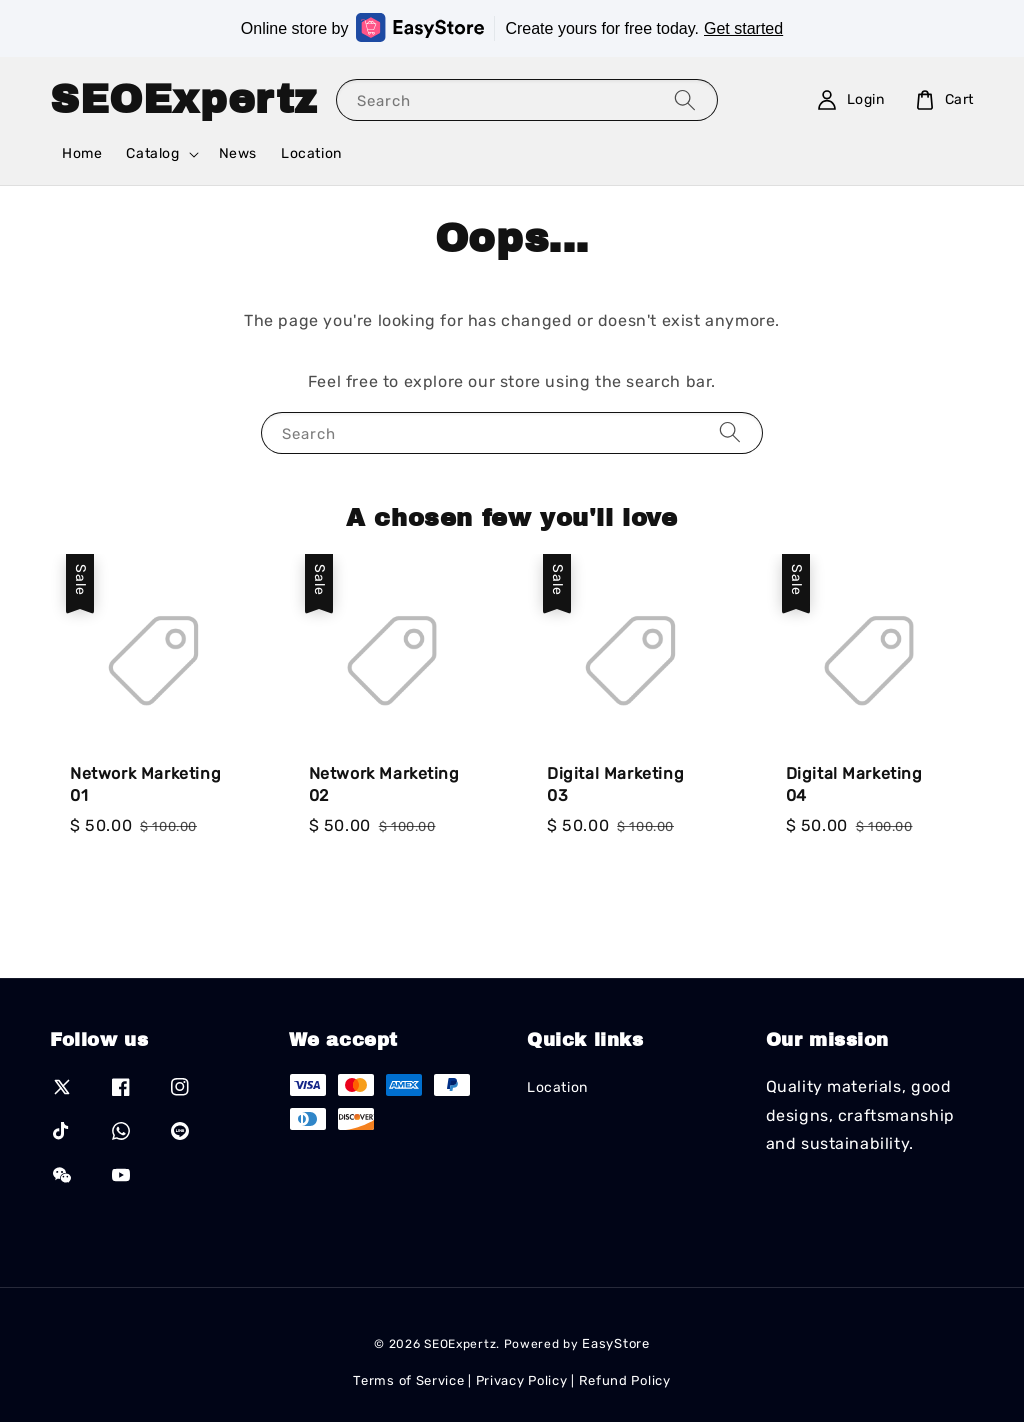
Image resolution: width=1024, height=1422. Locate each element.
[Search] (685, 99)
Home (82, 153)
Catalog (152, 153)
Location (311, 153)
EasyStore (615, 1343)
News (238, 153)
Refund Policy (625, 1380)
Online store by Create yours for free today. (512, 27)
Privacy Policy (522, 1380)
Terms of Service (408, 1380)
